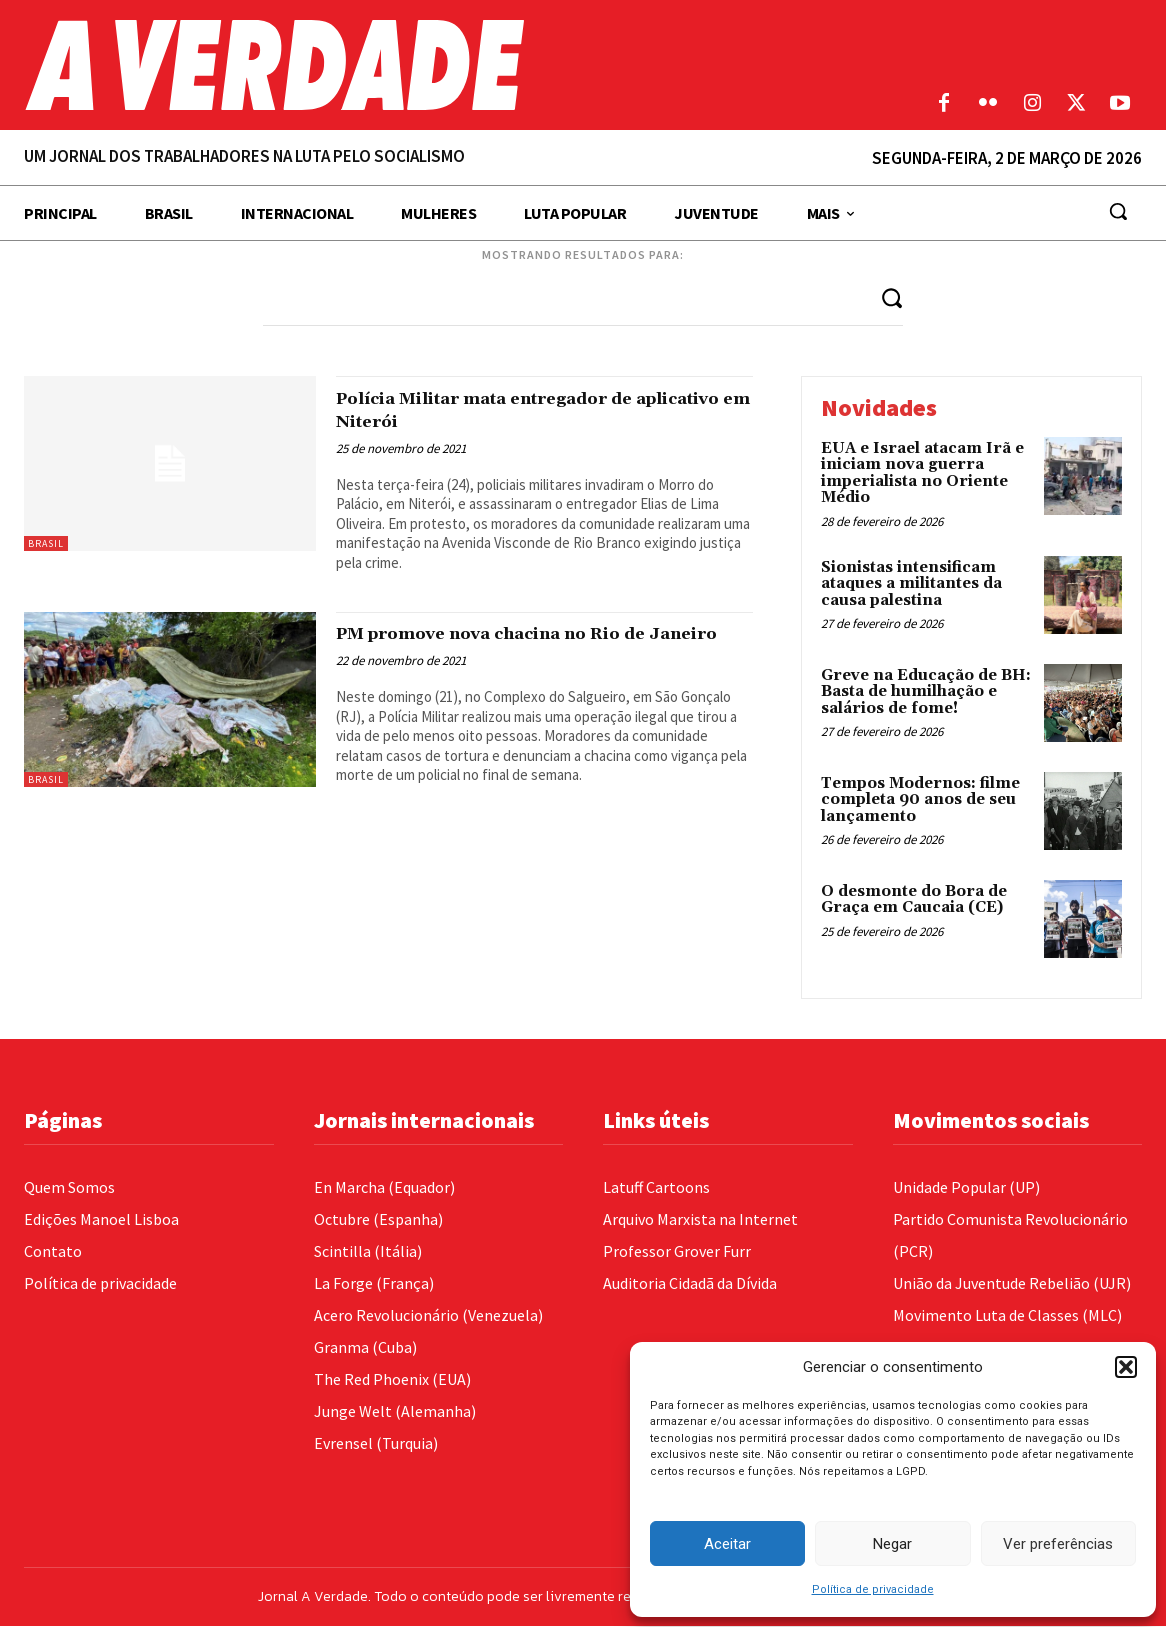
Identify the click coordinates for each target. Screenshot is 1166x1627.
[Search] (891, 297)
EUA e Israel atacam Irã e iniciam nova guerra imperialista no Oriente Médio (922, 473)
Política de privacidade (873, 1589)
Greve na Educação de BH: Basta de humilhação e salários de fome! (926, 693)
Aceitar (727, 1544)
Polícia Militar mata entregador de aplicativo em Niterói (526, 409)
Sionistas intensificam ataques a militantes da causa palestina (911, 584)
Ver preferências (1058, 1544)
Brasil (46, 543)
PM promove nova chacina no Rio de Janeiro (532, 645)
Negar (892, 1544)
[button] (1126, 1367)
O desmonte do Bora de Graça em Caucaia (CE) (914, 901)
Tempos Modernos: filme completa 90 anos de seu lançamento (920, 801)
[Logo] (437, 65)
